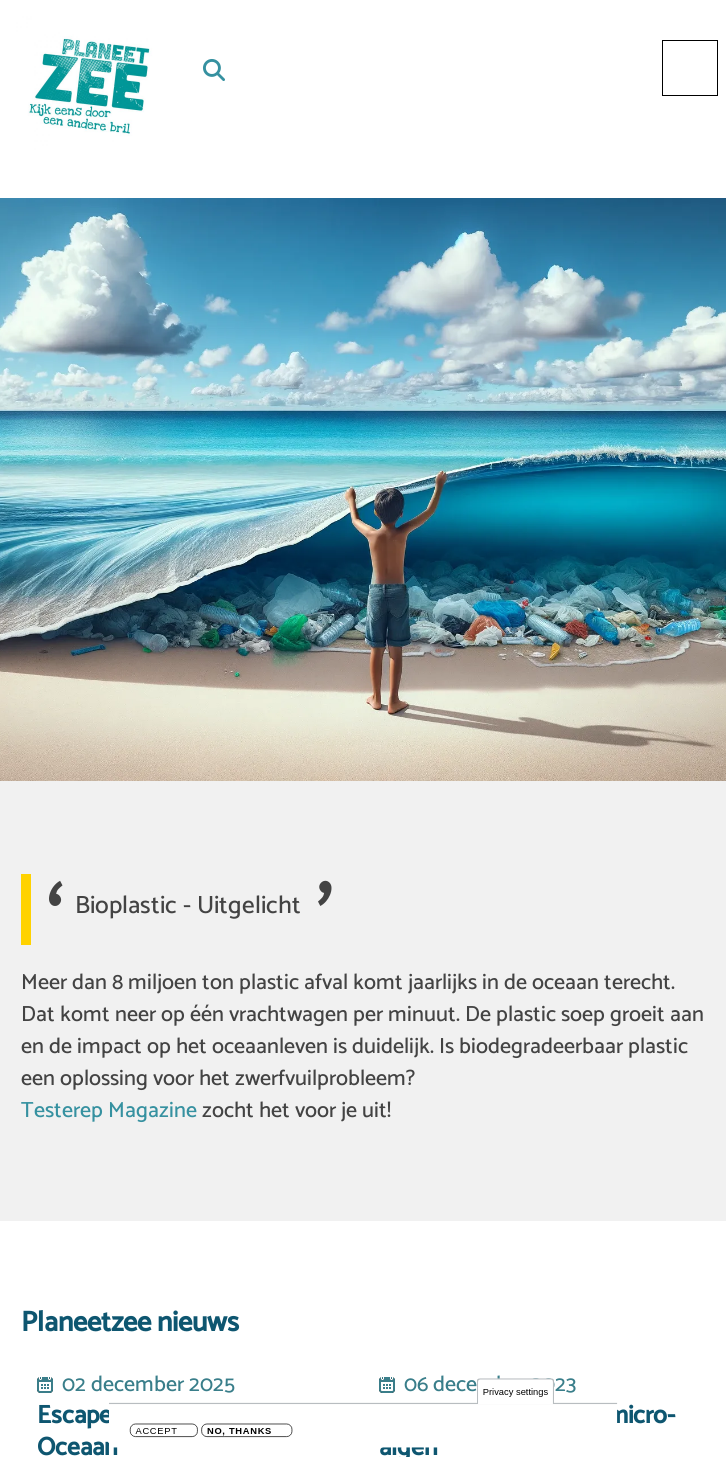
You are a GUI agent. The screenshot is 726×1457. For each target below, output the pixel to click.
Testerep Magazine (109, 1111)
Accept (157, 1432)
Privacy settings (515, 1392)
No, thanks (239, 1432)
